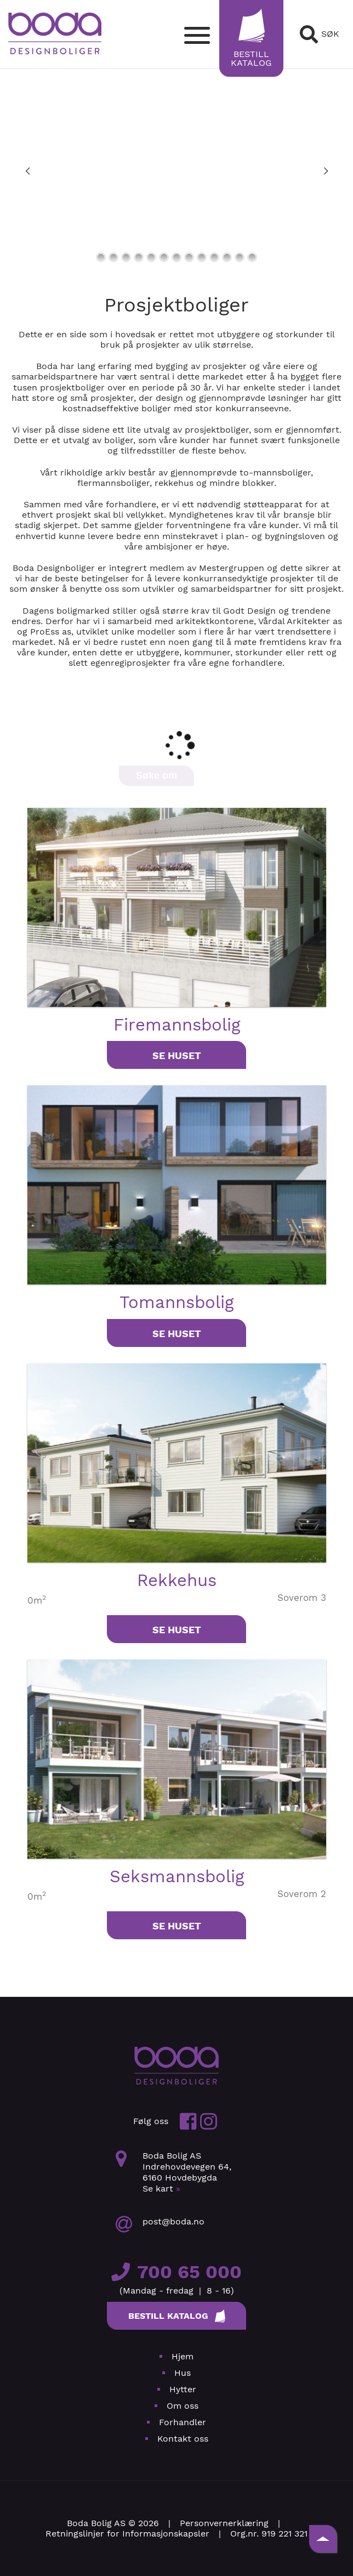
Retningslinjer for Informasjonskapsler (127, 2533)
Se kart (161, 2188)
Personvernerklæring (224, 2523)
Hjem (182, 2356)
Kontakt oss (182, 2438)
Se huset (176, 1055)
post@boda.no (173, 2221)
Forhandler (182, 2422)
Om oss (182, 2406)
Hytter (182, 2389)
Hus (182, 2373)
